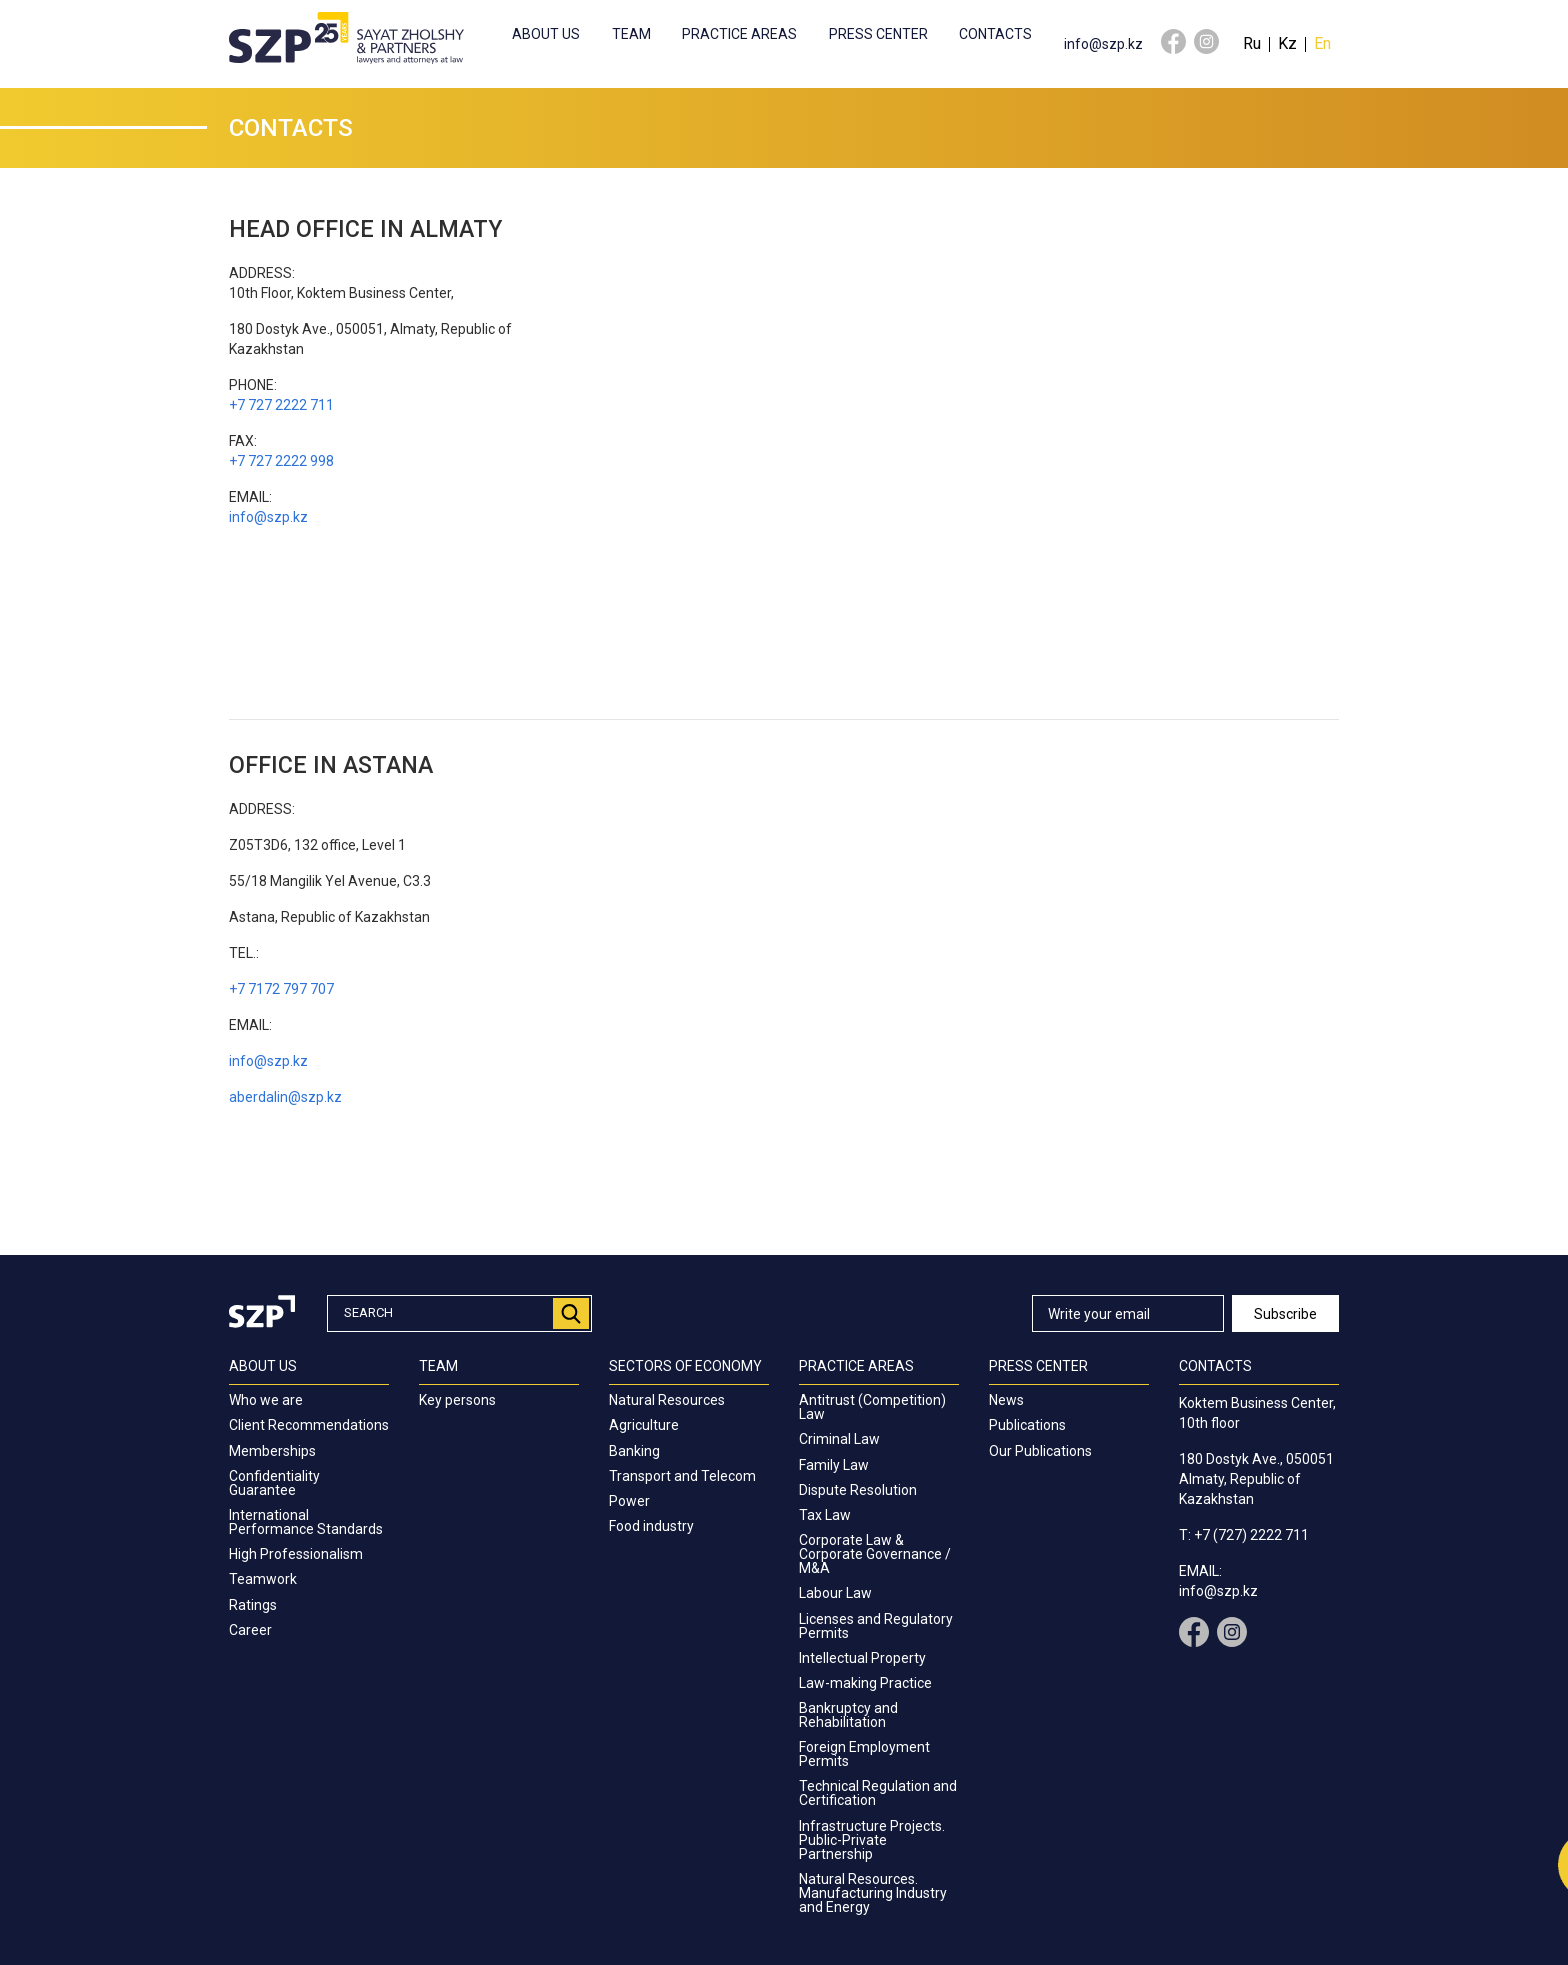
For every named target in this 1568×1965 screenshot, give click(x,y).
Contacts (995, 34)
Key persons (457, 1400)
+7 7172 (256, 989)
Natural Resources (667, 1400)
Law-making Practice (865, 1683)
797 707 (308, 989)
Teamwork (263, 1579)
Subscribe (1285, 1314)
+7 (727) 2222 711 (1251, 1535)
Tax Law (825, 1515)
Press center (878, 34)
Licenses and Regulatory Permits (876, 1626)
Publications (1027, 1425)
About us (546, 34)
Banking (634, 1451)
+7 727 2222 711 (281, 405)
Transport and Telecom (682, 1476)
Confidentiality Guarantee (274, 1483)
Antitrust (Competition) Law (872, 1407)
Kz (1287, 43)
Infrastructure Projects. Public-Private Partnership (872, 1840)
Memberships (272, 1451)
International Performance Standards (306, 1522)
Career (250, 1630)
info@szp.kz (1103, 44)
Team (631, 34)
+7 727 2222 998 (281, 461)
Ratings (253, 1605)
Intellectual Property (862, 1658)
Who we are (266, 1400)
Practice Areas (739, 34)
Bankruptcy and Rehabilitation (848, 1715)
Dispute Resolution (858, 1490)
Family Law (834, 1465)
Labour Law (835, 1593)
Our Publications (1040, 1451)
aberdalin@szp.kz (285, 1097)
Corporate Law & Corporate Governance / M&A (875, 1554)
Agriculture (644, 1425)
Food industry (651, 1526)
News (1006, 1400)
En (1322, 43)
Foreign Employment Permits (864, 1754)
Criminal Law (839, 1439)
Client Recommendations (309, 1425)
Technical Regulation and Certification (878, 1793)
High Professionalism (296, 1554)
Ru (1252, 43)
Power (629, 1501)
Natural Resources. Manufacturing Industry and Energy (873, 1893)
